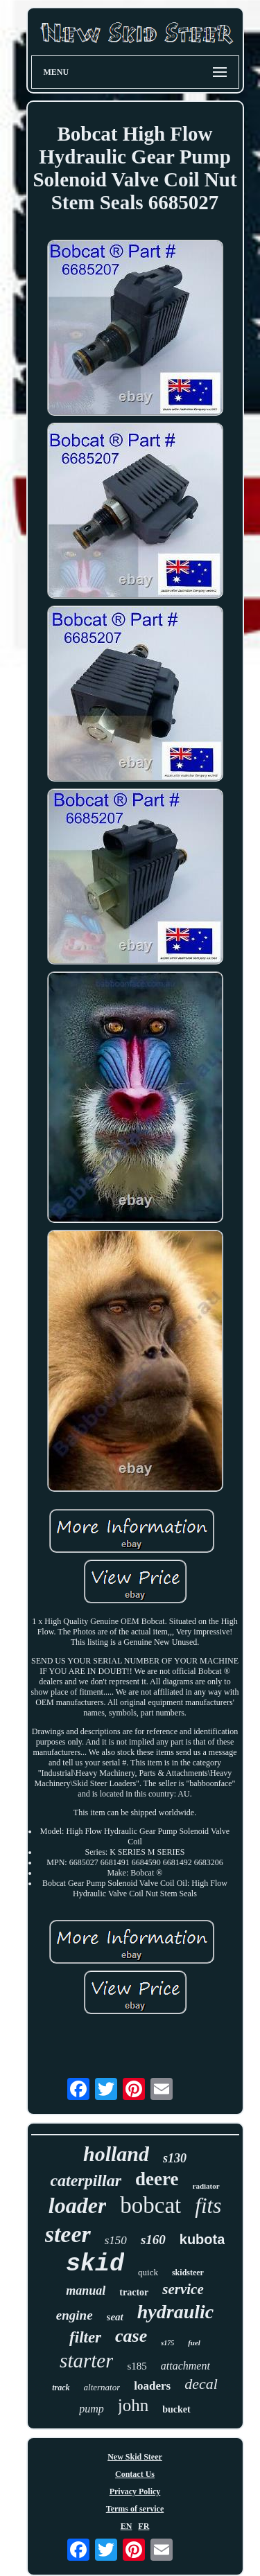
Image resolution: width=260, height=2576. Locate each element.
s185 (136, 2366)
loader (78, 2205)
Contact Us (135, 2474)
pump (91, 2409)
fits (208, 2206)
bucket (176, 2409)
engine (74, 2315)
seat (115, 2316)
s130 (175, 2158)
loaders (152, 2385)
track (60, 2387)
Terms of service (135, 2509)
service (182, 2289)
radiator (206, 2186)
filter (85, 2337)
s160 (153, 2239)
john (133, 2405)
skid (95, 2264)
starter (86, 2360)
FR (143, 2526)
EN (126, 2526)
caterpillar (85, 2180)
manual (85, 2290)
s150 (116, 2240)
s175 (167, 2343)
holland (116, 2153)
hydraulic (175, 2311)
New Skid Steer (134, 2457)
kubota (202, 2239)
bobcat (150, 2205)
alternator (102, 2387)
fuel (194, 2342)
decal (201, 2383)
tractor (133, 2292)
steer (68, 2234)
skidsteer (188, 2272)
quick (148, 2272)
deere (156, 2179)
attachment (185, 2366)
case (131, 2336)
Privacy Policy (135, 2491)
